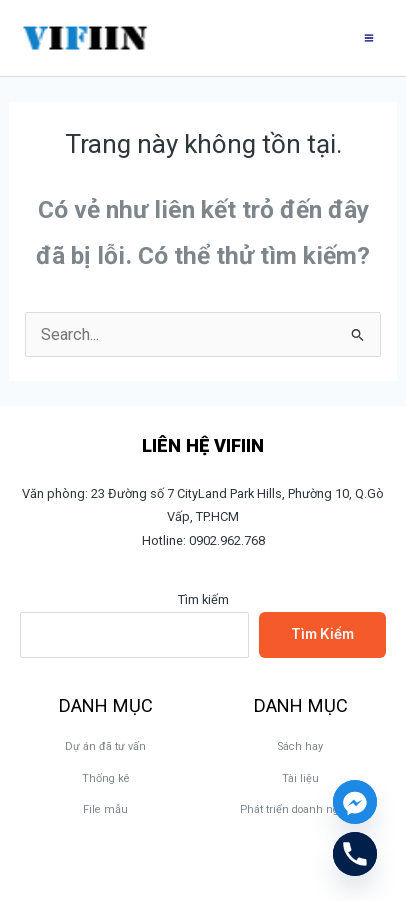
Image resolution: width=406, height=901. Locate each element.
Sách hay (300, 746)
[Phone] (355, 854)
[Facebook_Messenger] (355, 802)
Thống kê (106, 778)
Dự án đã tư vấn (105, 746)
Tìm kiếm (203, 599)
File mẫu (105, 809)
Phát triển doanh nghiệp (300, 809)
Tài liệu (300, 778)
